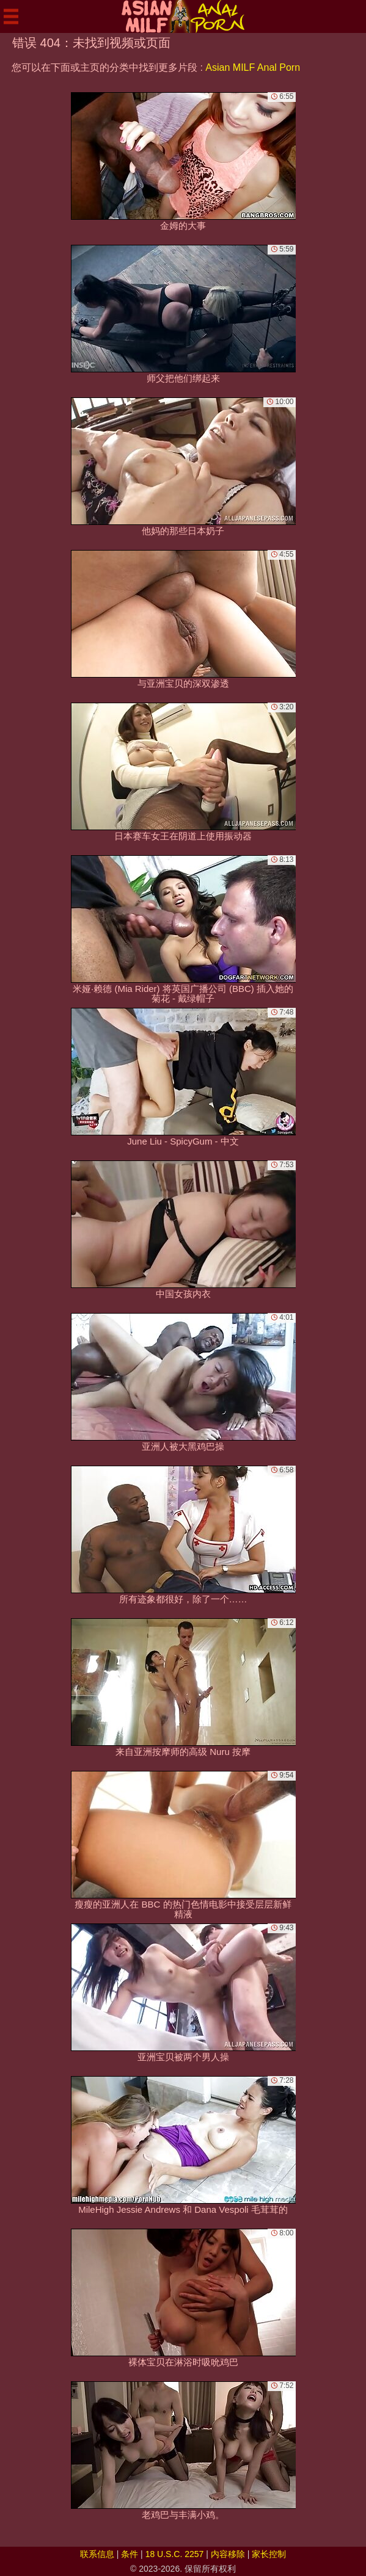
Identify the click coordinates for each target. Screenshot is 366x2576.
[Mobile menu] (11, 16)
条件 (129, 2554)
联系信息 (97, 2554)
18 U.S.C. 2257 (174, 2554)
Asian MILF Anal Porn (252, 67)
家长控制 (269, 2554)
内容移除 (228, 2554)
